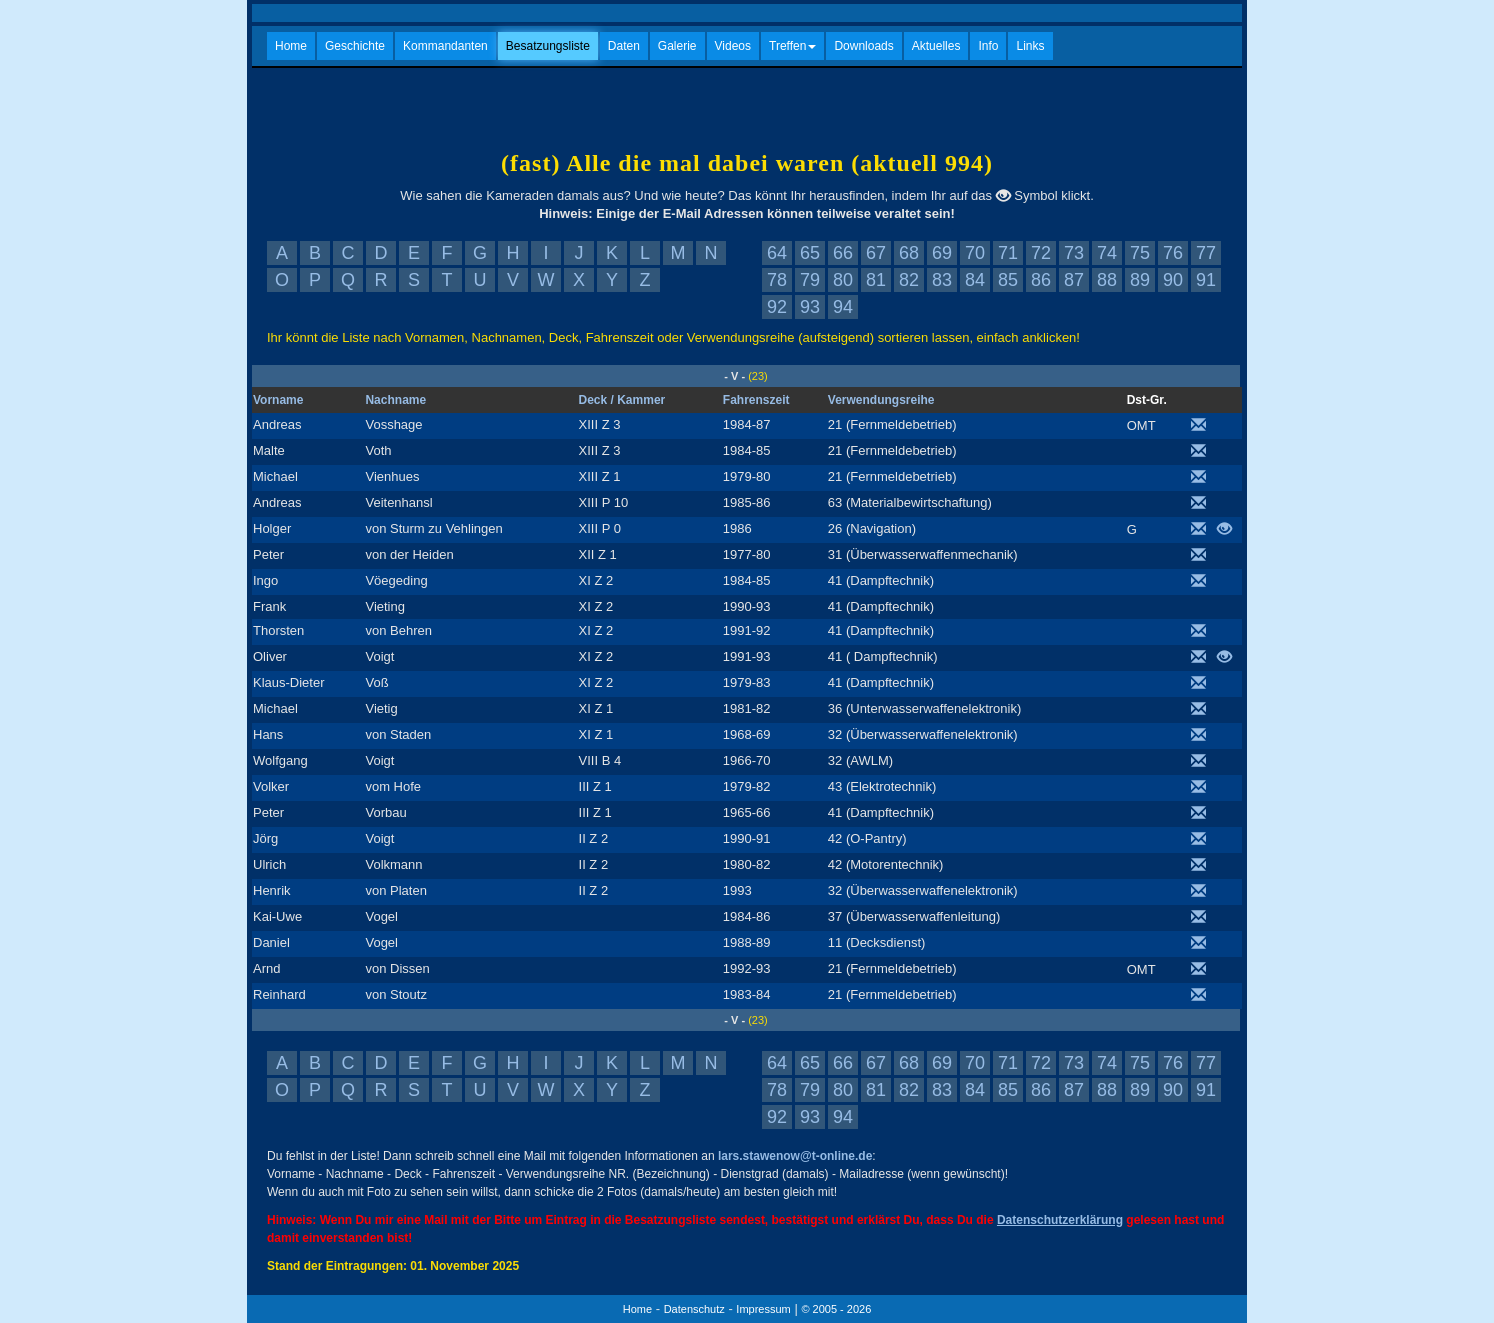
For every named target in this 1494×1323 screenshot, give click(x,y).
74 (1107, 253)
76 (1173, 253)
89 (1140, 280)
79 (810, 280)
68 (909, 253)
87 (1074, 280)
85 (1008, 280)
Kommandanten (445, 46)
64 (777, 253)
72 (1041, 253)
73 (1074, 253)
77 (1206, 253)
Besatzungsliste (548, 46)
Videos (733, 46)
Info (988, 46)
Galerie (677, 46)
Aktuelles (936, 46)
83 (942, 280)
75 (1140, 253)
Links (1030, 46)
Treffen (792, 46)
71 (1008, 253)
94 (843, 307)
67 (876, 253)
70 (975, 253)
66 (843, 253)
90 (1173, 280)
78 (777, 280)
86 (1041, 280)
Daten (624, 46)
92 (777, 307)
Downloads (863, 46)
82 (909, 280)
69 (942, 253)
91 (1206, 280)
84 (975, 280)
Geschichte (355, 46)
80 (843, 280)
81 (876, 280)
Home (291, 46)
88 (1107, 280)
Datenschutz (694, 1309)
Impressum (763, 1309)
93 (810, 307)
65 (810, 253)
